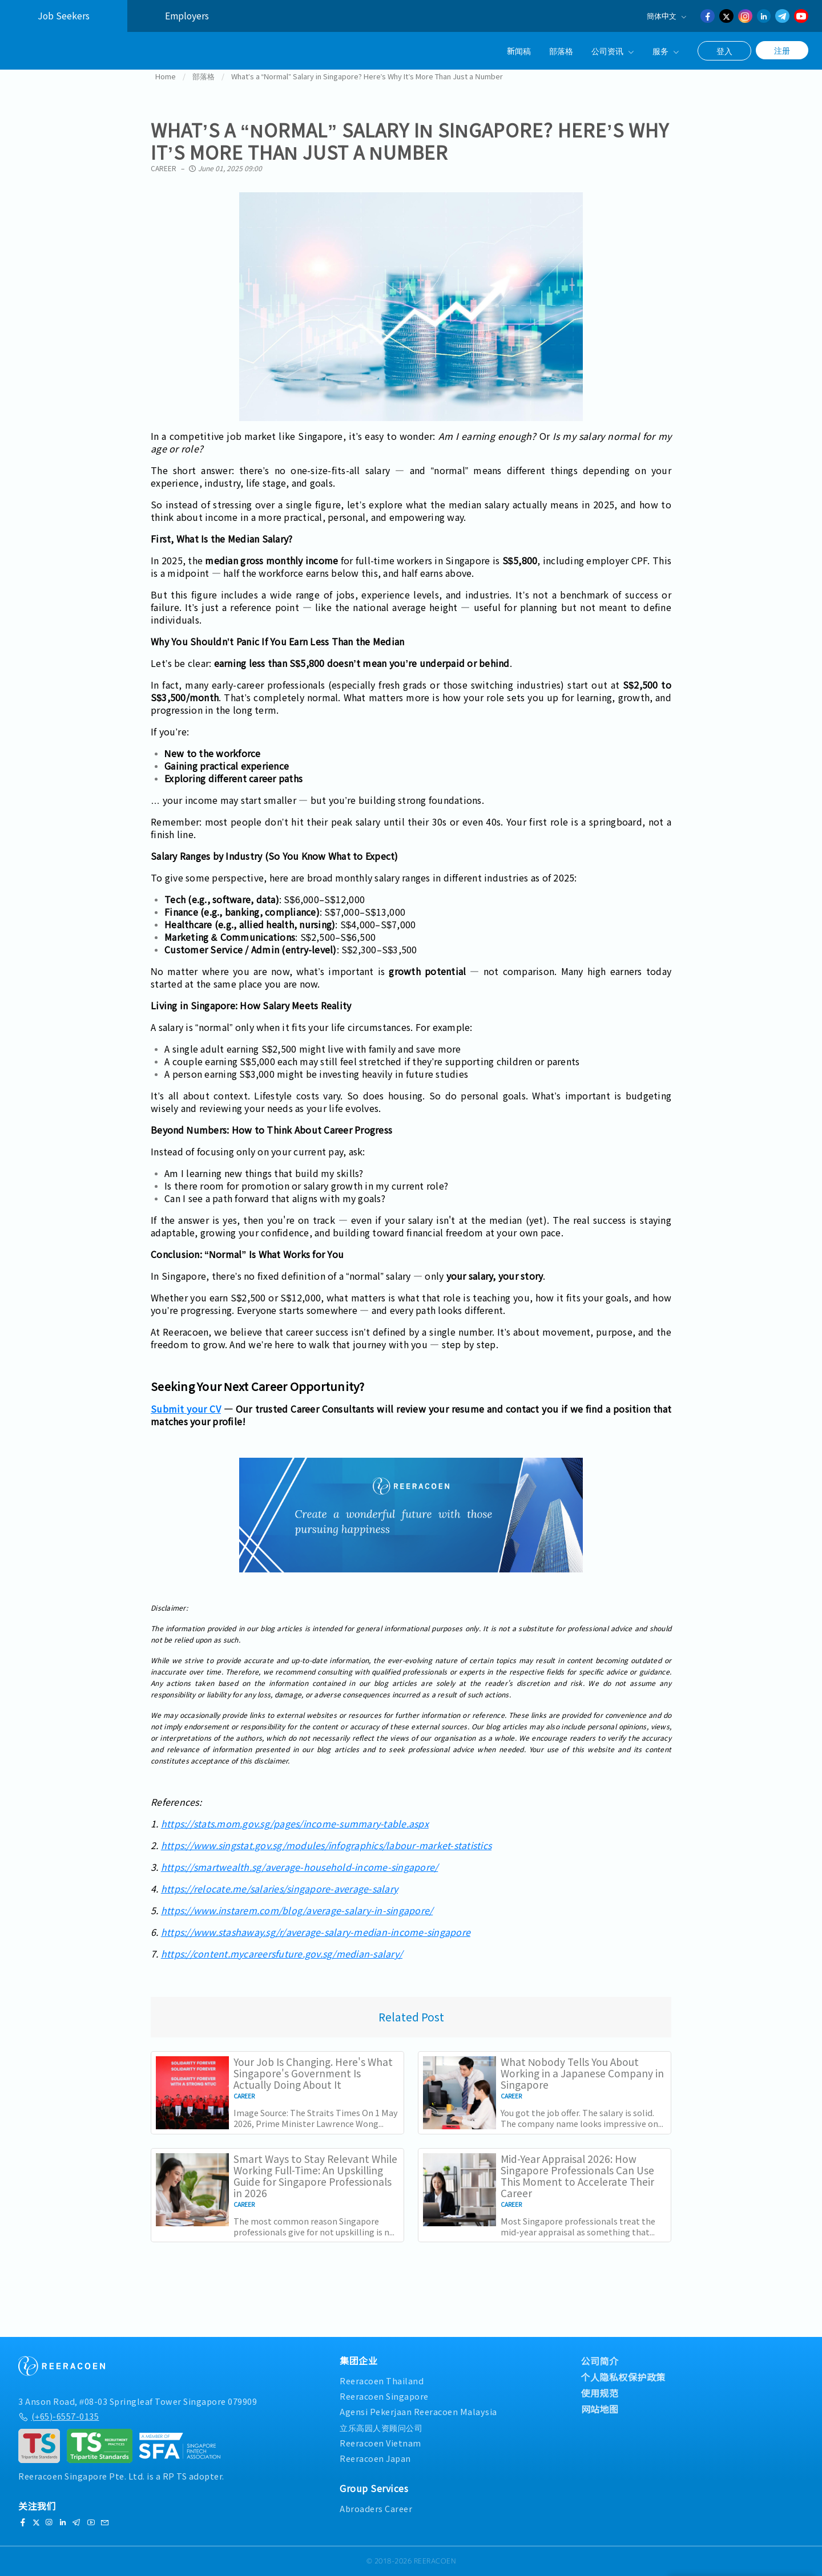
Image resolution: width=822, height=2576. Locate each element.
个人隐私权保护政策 (623, 2377)
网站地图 (600, 2409)
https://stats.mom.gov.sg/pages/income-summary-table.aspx (295, 1840)
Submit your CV (186, 1426)
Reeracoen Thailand (382, 2381)
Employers (187, 15)
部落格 (561, 50)
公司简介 (600, 2361)
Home (165, 93)
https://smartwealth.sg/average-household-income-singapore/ (299, 1884)
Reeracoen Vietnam (380, 2443)
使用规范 (600, 2393)
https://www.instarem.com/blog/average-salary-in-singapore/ (297, 1927)
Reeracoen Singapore (384, 2396)
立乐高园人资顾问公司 (381, 2427)
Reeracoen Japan (375, 2458)
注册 (782, 50)
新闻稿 (519, 50)
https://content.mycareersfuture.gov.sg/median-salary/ (281, 1971)
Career (163, 185)
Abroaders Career (376, 2508)
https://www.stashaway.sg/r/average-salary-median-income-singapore (315, 1949)
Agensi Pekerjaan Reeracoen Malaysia (418, 2411)
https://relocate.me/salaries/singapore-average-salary (279, 1905)
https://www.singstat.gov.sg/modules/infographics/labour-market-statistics (326, 1862)
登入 (724, 50)
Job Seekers (64, 15)
